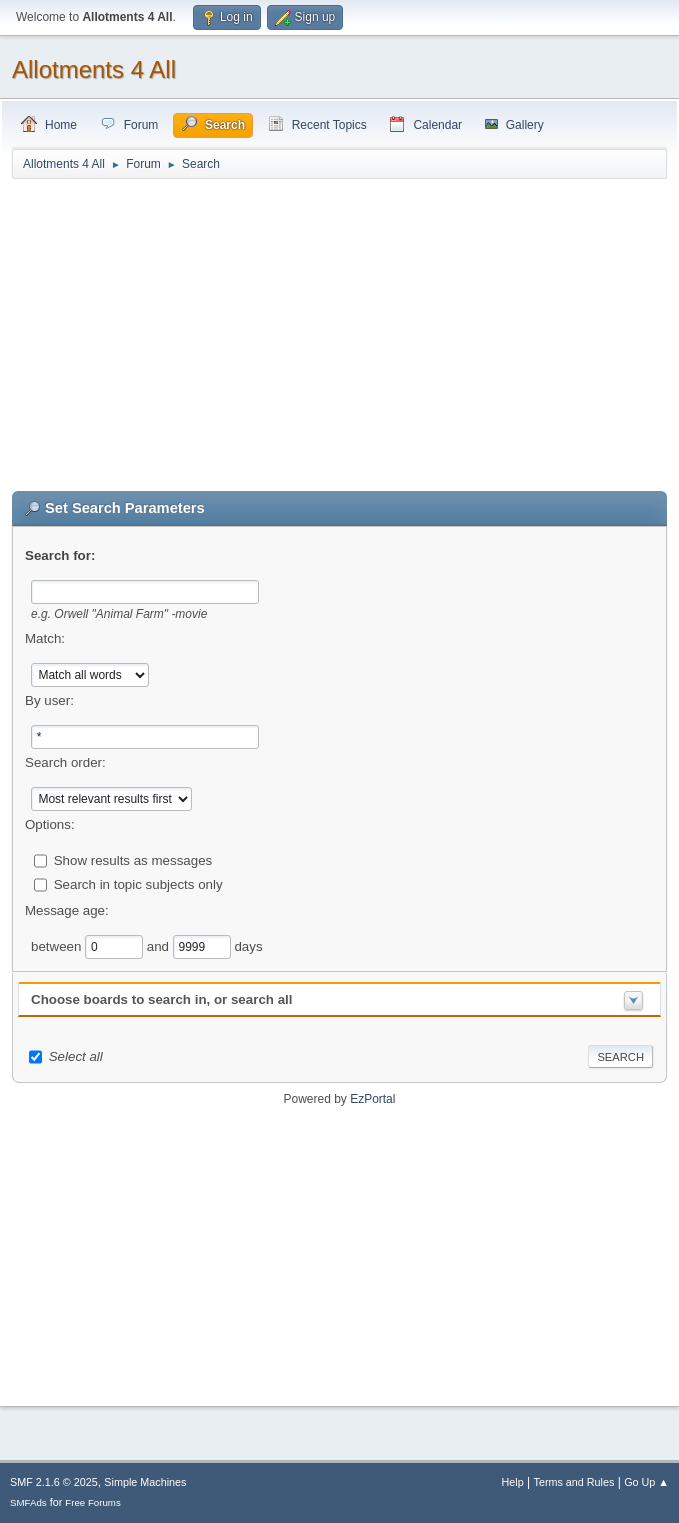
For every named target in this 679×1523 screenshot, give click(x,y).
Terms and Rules (574, 1482)
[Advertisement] (339, 336)
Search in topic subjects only (138, 883)
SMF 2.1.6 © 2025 (54, 1482)
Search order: (65, 762)
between (58, 945)
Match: (45, 638)
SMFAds (28, 1502)
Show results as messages (133, 859)
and (160, 945)
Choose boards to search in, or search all (161, 999)
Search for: (60, 555)
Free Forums (93, 1502)
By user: (49, 700)
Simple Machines (145, 1482)
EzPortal (372, 1099)
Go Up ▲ (646, 1482)
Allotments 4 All (94, 69)
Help (513, 1482)
